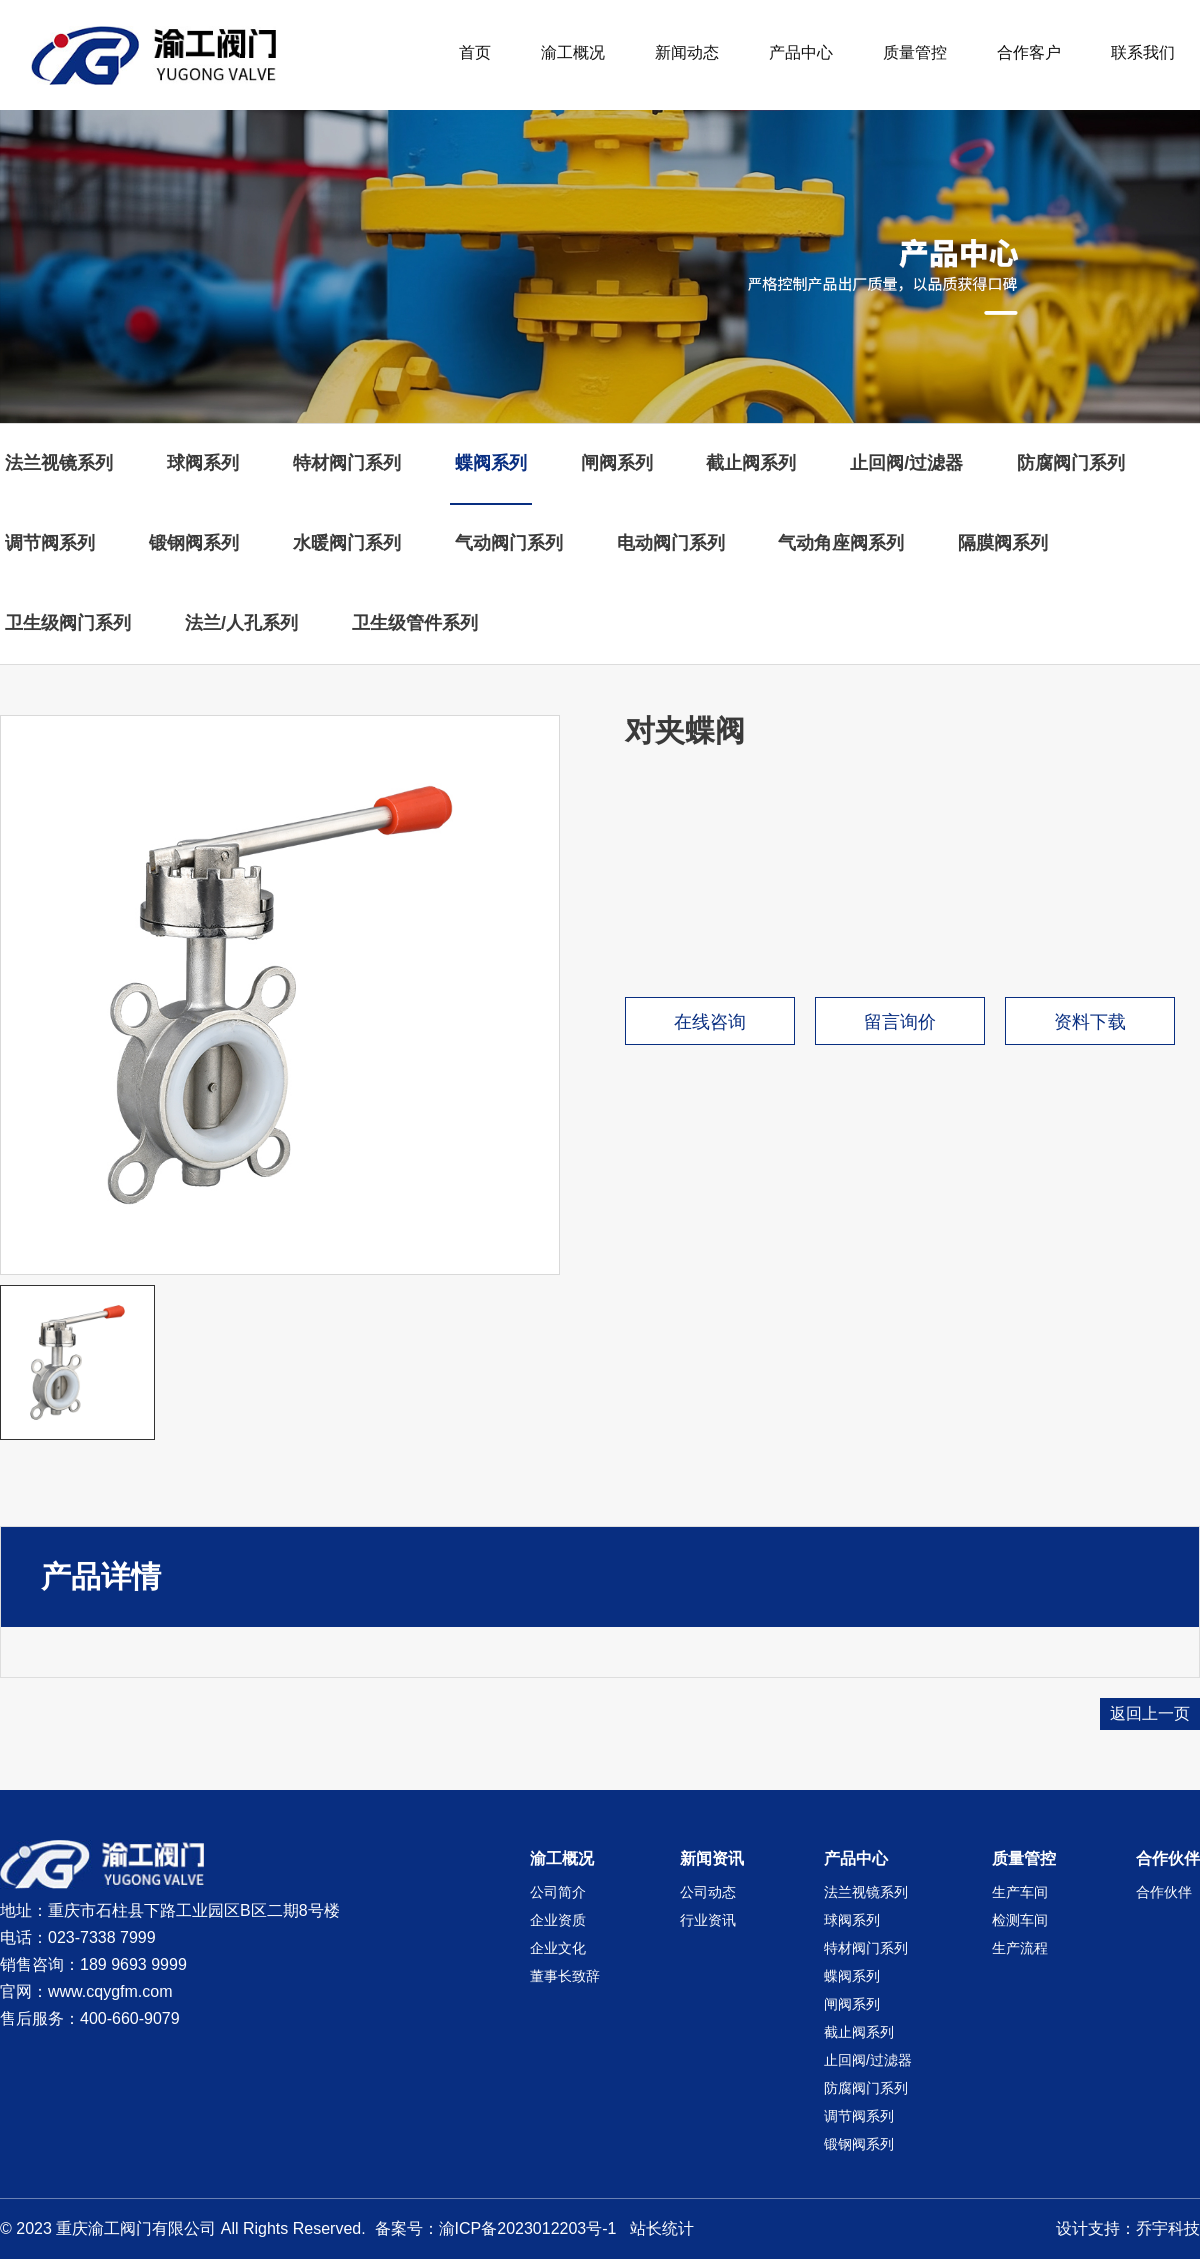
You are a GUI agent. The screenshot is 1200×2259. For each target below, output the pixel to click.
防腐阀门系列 (1071, 463)
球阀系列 (203, 463)
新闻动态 (687, 52)
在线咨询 (710, 1022)
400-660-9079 (130, 2018)
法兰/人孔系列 (241, 623)
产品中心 (801, 52)
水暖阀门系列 (347, 543)
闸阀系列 (617, 463)
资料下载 (1090, 1022)
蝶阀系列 (491, 463)
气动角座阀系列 (841, 543)
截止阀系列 (751, 463)
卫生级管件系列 (415, 623)
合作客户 (1029, 52)
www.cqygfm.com (110, 1991)
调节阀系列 (50, 543)
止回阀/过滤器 (906, 463)
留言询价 (900, 1022)
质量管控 (915, 52)
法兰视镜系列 (59, 463)
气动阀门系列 (509, 543)
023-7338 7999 (102, 1937)
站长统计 (662, 2228)
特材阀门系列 (347, 463)
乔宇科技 (1168, 2228)
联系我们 (1143, 52)
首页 (475, 52)
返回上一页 (1150, 1713)
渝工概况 (573, 52)
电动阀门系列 (671, 543)
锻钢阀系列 (194, 543)
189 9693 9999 (133, 1964)
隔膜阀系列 (1003, 543)
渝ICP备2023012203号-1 (528, 2228)
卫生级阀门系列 (68, 623)
